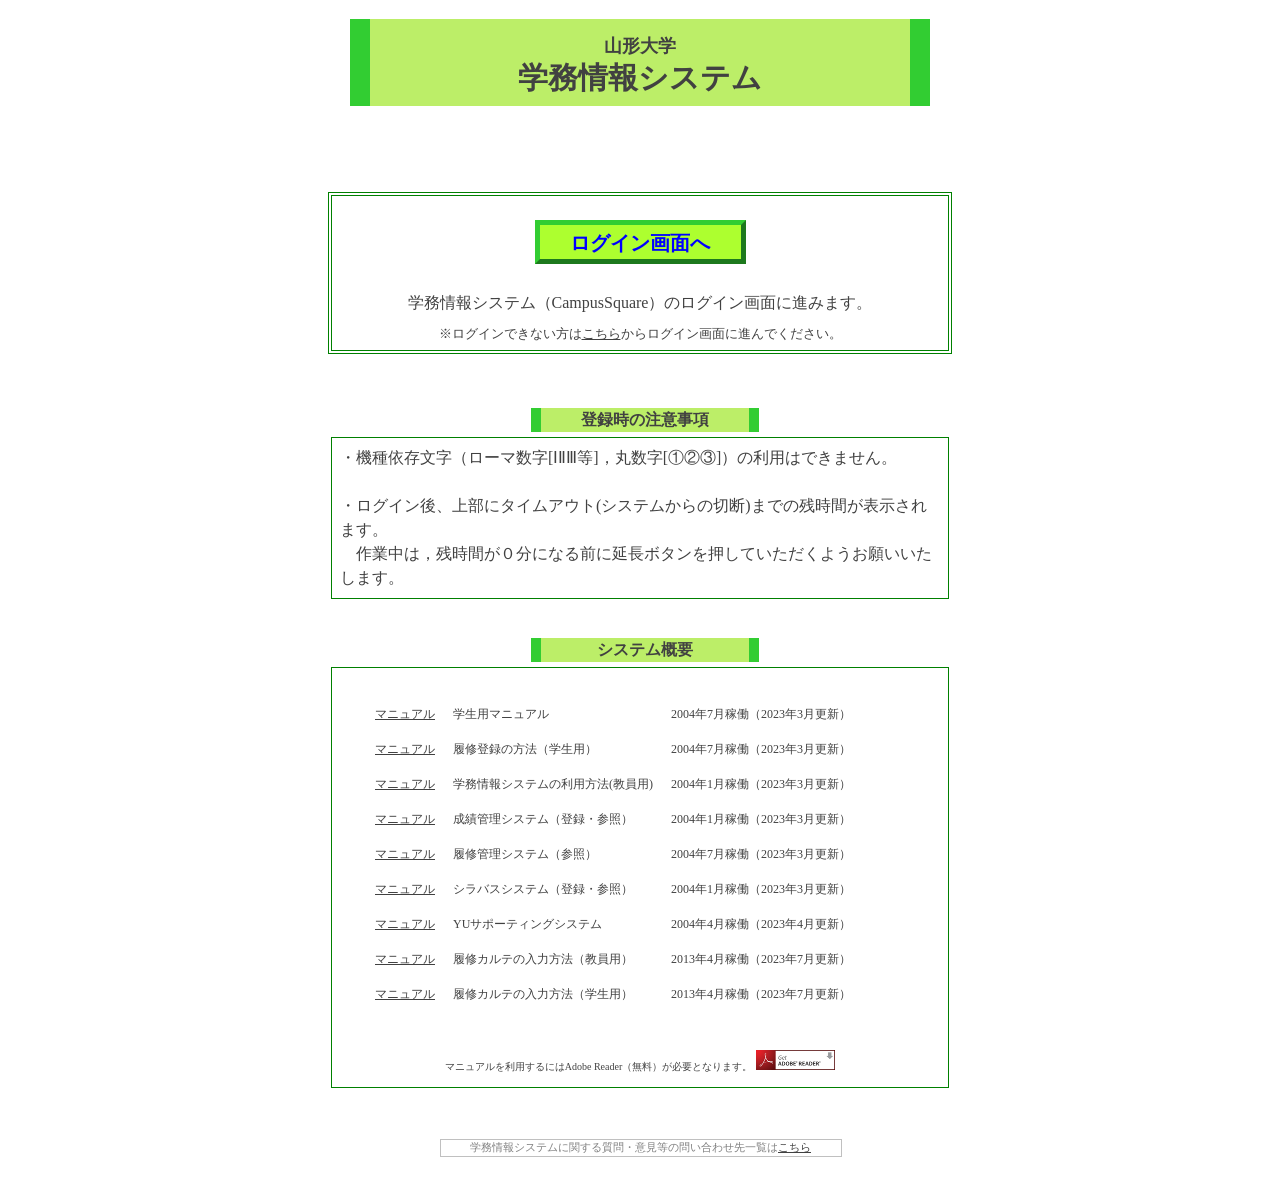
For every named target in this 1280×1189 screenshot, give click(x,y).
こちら (601, 333)
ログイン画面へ (640, 243)
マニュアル (405, 714)
